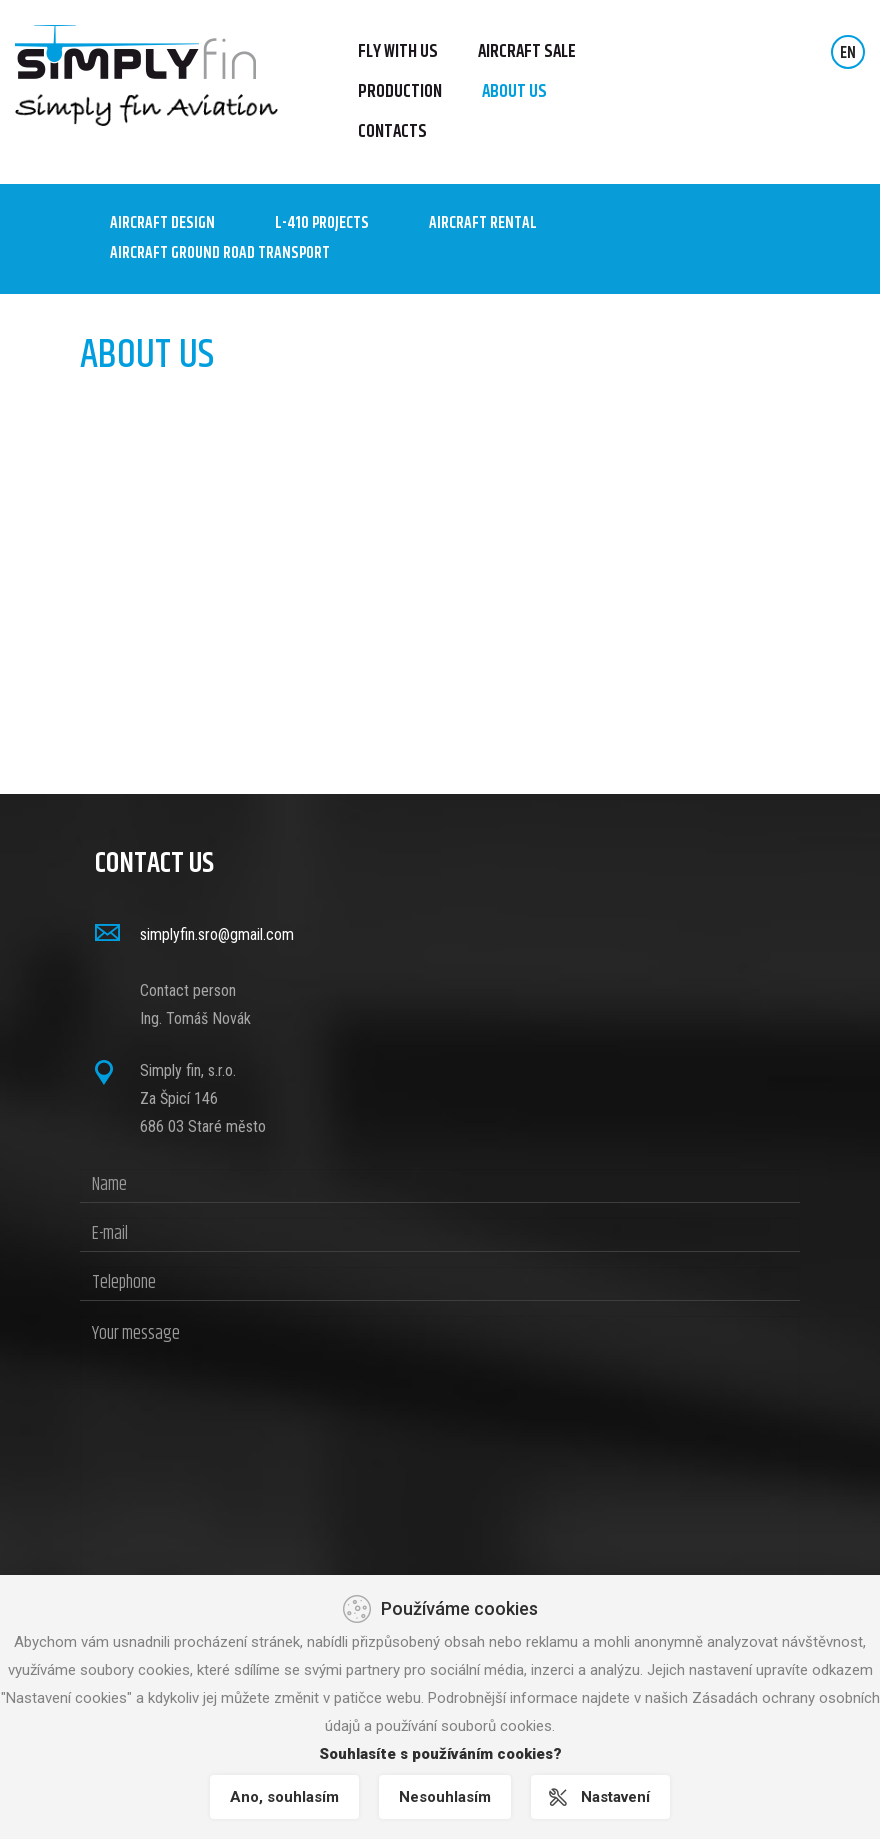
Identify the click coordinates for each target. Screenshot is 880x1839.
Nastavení (615, 1797)
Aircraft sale (527, 52)
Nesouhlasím (445, 1797)
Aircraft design (162, 224)
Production (400, 92)
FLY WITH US (398, 52)
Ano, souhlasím (284, 1797)
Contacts (392, 132)
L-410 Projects (322, 224)
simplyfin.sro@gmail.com (217, 934)
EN (848, 53)
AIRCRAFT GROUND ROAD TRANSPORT (220, 254)
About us (514, 92)
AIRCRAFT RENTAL (483, 224)
